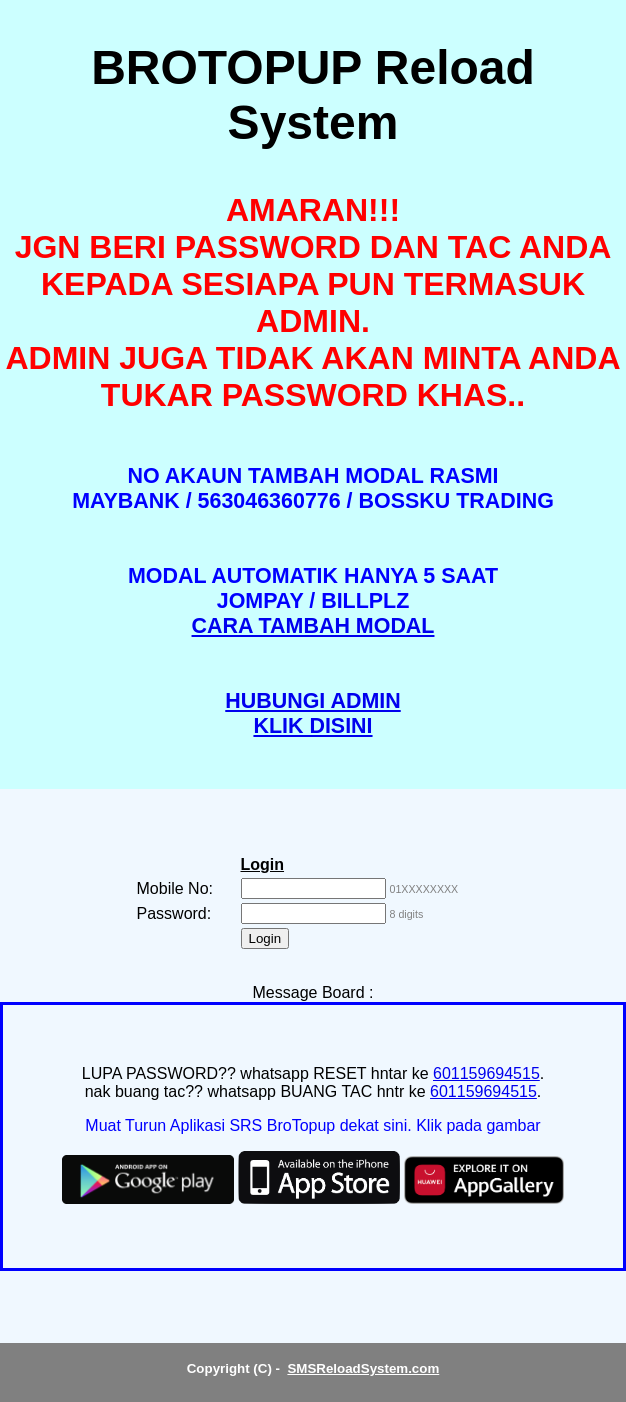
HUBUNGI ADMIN (312, 701)
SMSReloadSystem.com (363, 1368)
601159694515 (486, 1073)
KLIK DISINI (312, 726)
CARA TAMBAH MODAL (313, 626)
